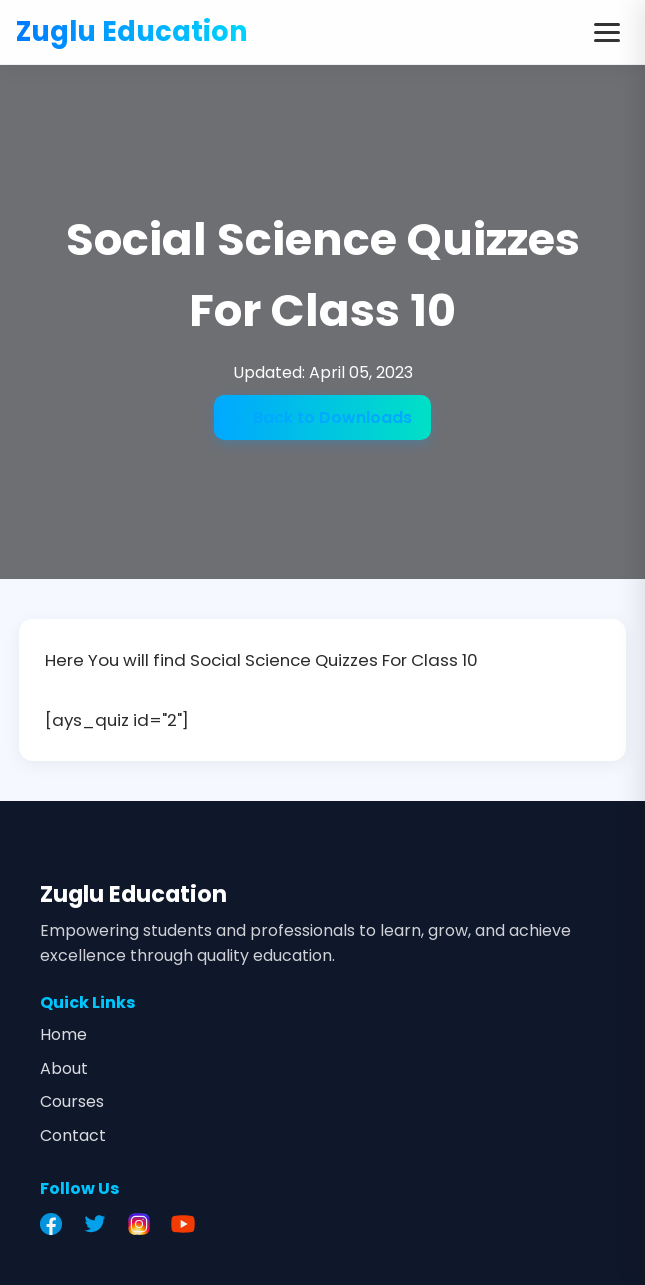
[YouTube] (188, 1224)
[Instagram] (144, 1224)
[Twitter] (100, 1224)
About (64, 1068)
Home (63, 1034)
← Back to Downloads (322, 417)
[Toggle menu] (607, 32)
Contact (73, 1135)
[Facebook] (56, 1224)
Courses (72, 1101)
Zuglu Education (132, 31)
